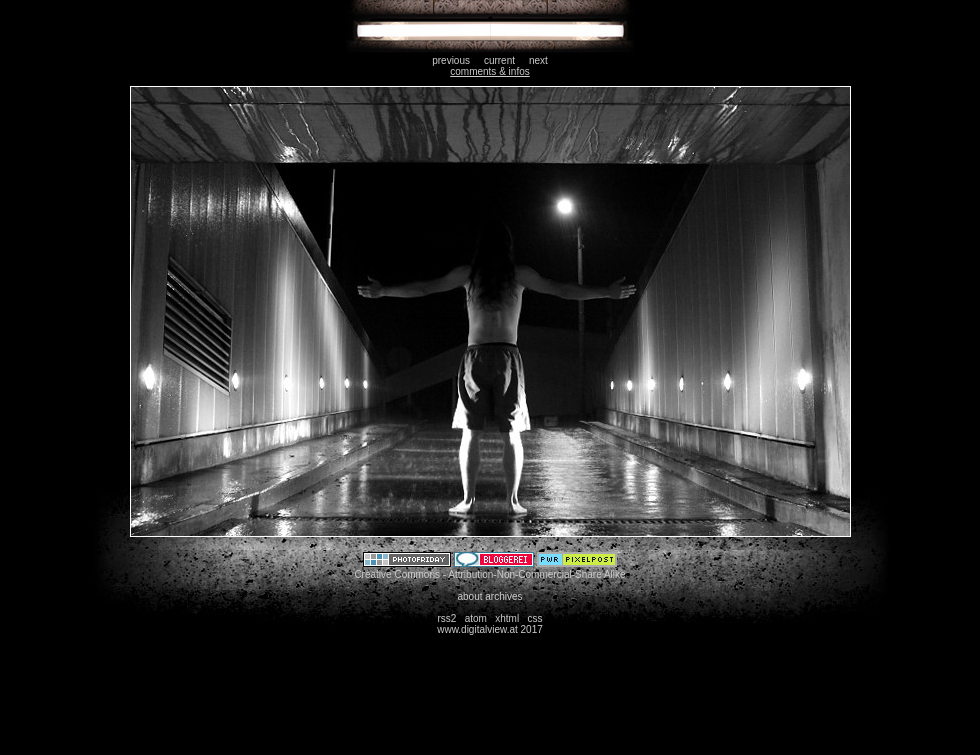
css (535, 618)
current (499, 60)
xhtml (507, 618)
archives (503, 596)
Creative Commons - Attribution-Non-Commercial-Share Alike (489, 574)
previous (451, 60)
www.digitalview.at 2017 (490, 629)
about (469, 596)
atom (476, 618)
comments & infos (489, 71)
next (538, 60)
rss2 (446, 618)
